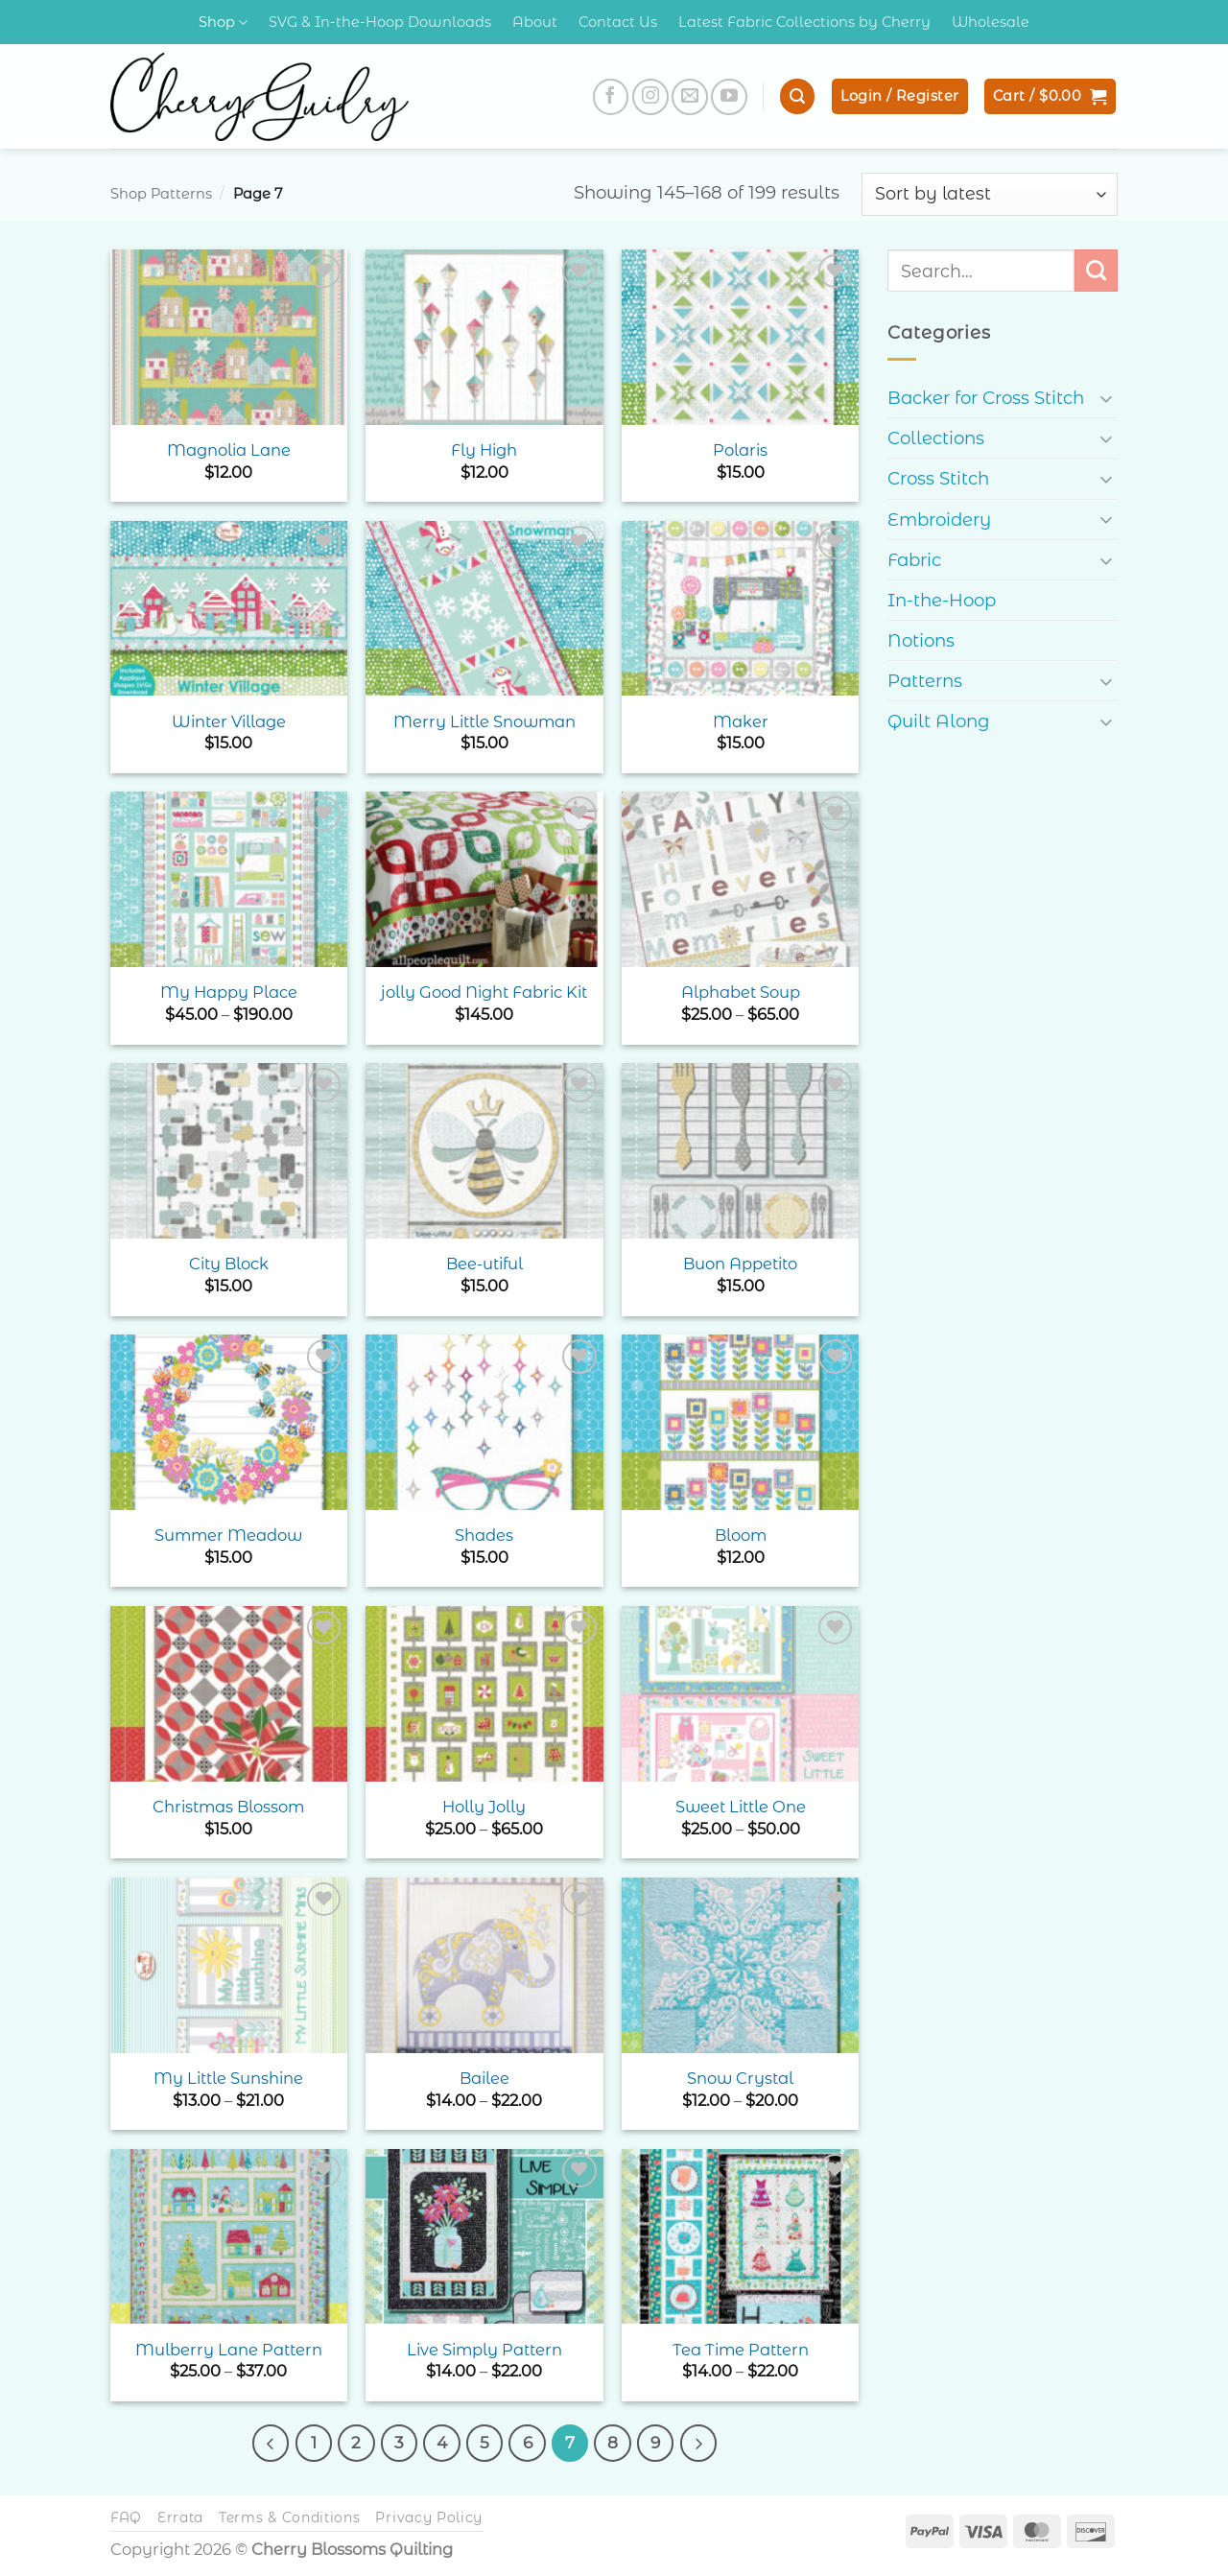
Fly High (484, 450)
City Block (229, 1263)
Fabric (914, 560)
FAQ (126, 2517)
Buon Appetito (740, 1263)
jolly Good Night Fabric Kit (484, 992)
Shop (223, 22)
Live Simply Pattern (484, 2349)
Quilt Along (938, 721)
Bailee (484, 2078)
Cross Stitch (938, 478)
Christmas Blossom (228, 1806)
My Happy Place (228, 992)
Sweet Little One (740, 1806)
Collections (935, 438)
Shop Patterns (161, 193)
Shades (484, 1535)
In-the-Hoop (941, 600)
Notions (921, 640)
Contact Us (618, 22)
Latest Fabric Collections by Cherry (804, 22)
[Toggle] (1106, 398)
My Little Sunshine (228, 2078)
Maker (740, 721)
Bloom (741, 1535)
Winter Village (229, 721)
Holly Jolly (484, 1806)
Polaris (740, 450)
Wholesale (990, 22)
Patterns (924, 681)
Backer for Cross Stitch (985, 398)
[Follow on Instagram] (650, 97)
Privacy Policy (429, 2517)
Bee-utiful (484, 1263)
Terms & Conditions (290, 2517)
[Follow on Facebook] (611, 97)
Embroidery (939, 519)
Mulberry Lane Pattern (228, 2349)
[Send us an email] (690, 97)
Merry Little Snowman (484, 721)
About (534, 22)
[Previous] (270, 2442)
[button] (797, 96)
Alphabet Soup (740, 992)
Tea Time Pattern (741, 2349)
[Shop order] (990, 194)
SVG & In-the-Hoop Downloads (380, 22)
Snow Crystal (740, 2078)
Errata (180, 2517)
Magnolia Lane (229, 450)
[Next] (698, 2442)
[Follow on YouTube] (729, 97)
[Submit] (1096, 270)
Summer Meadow (228, 1535)
